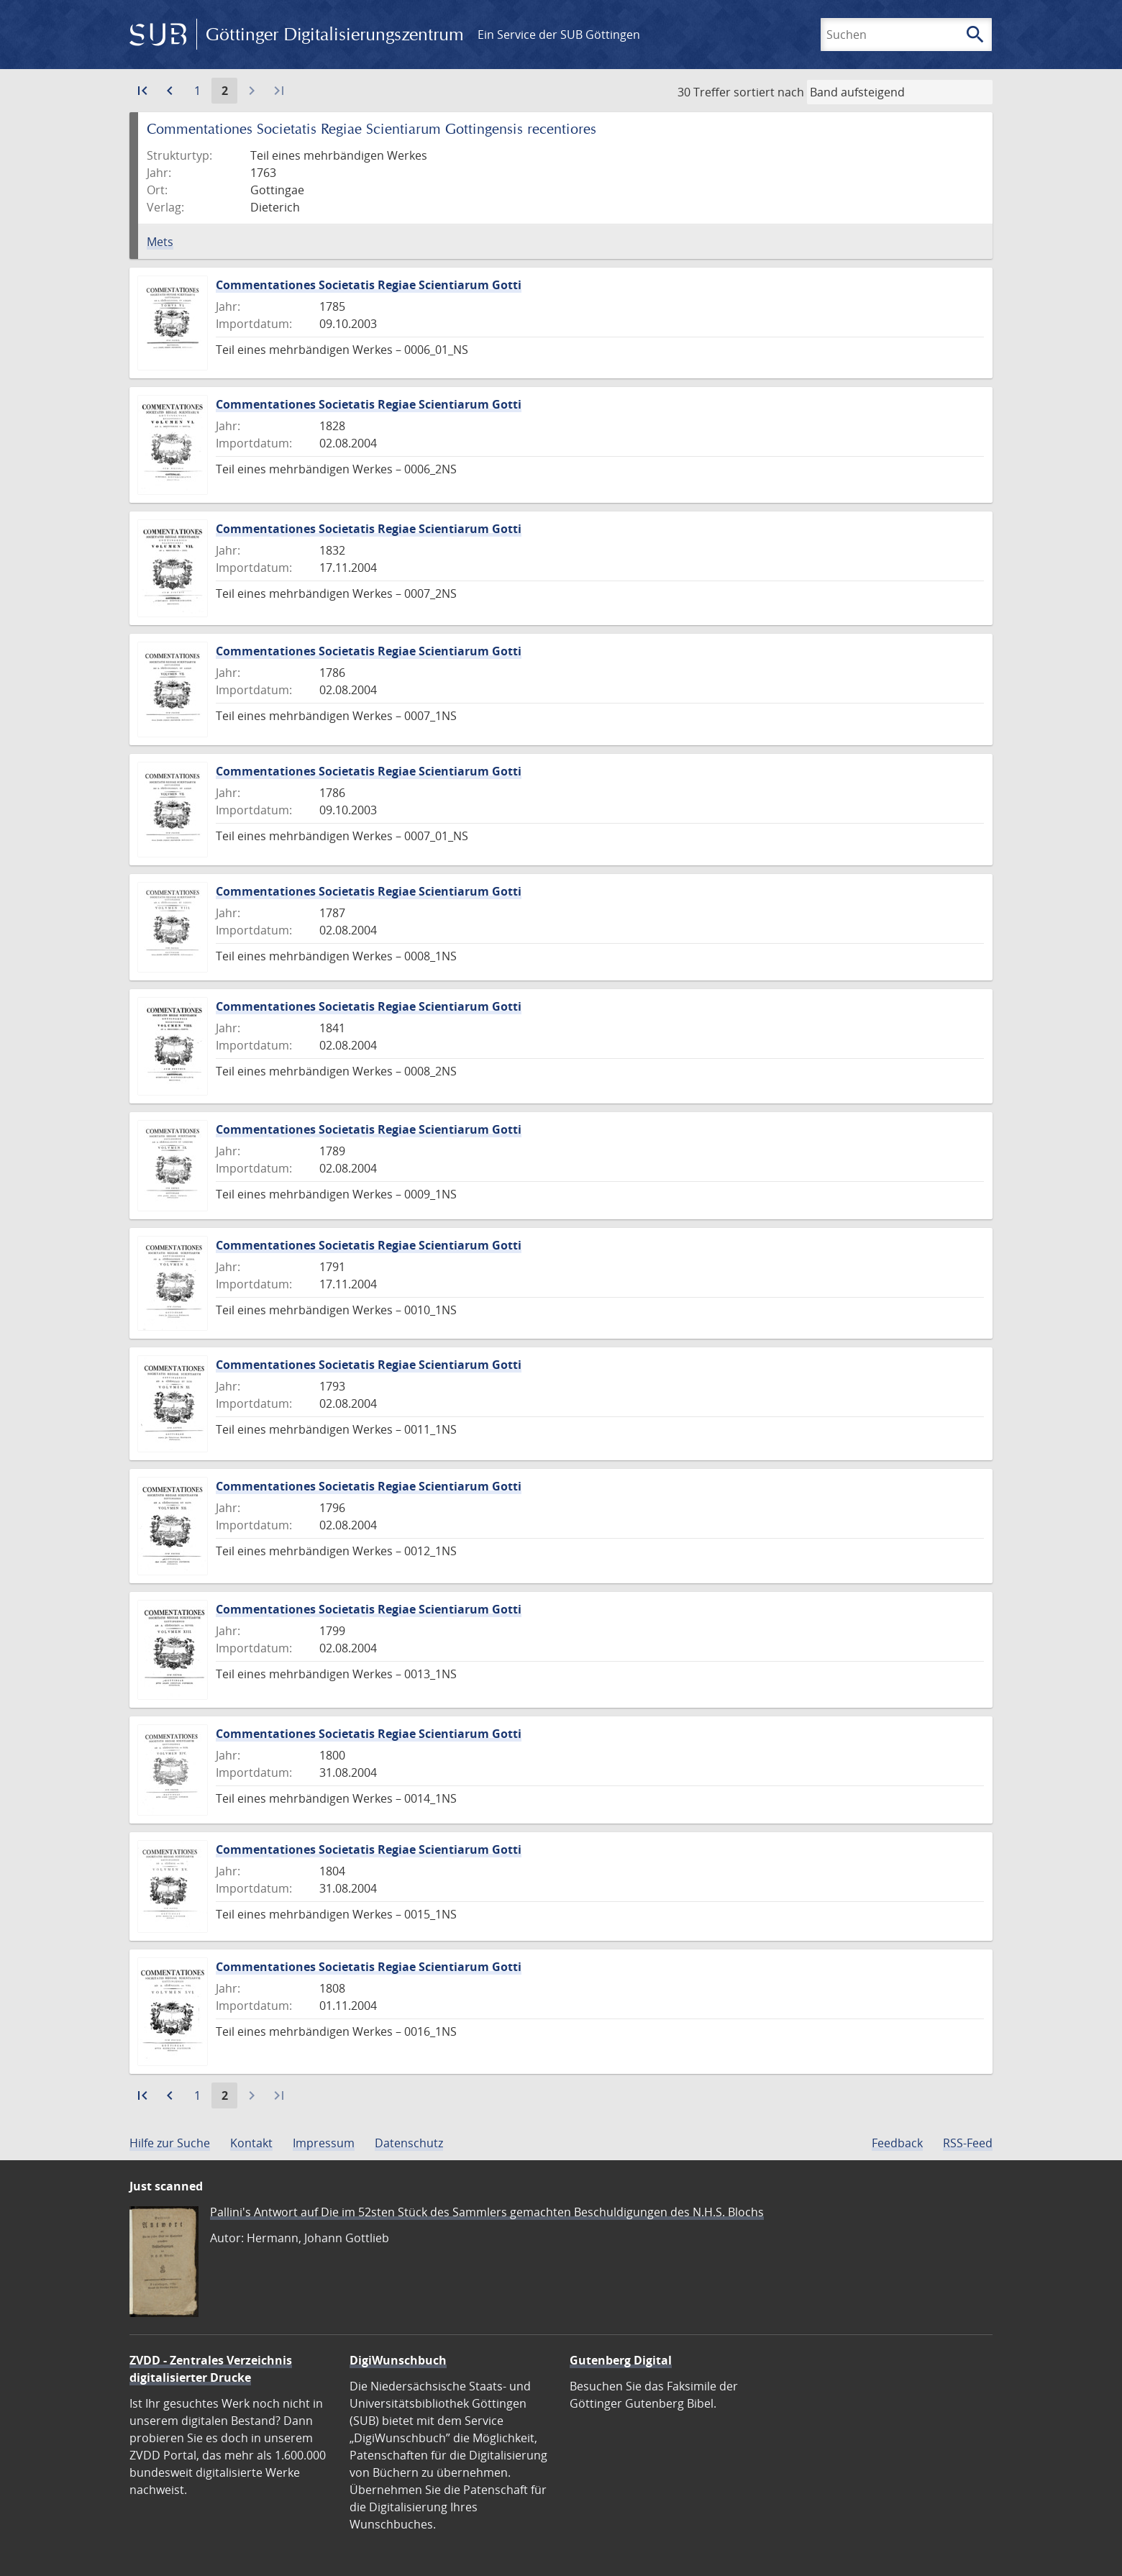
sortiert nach (769, 92)
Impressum (324, 2143)
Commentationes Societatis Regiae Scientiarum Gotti (368, 285)
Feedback (897, 2143)
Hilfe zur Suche (169, 2143)
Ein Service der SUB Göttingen (559, 34)
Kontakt (251, 2143)
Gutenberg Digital (621, 2360)
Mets (160, 242)
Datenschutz (409, 2143)
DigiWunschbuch (398, 2360)
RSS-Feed (968, 2143)
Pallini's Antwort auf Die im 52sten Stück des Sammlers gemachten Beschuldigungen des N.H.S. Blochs (487, 2212)
